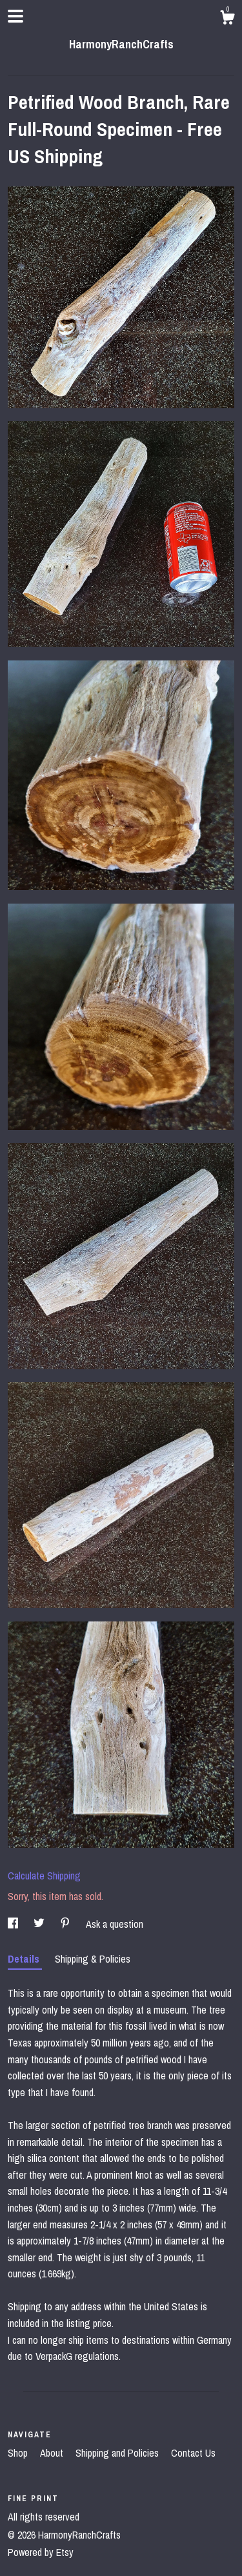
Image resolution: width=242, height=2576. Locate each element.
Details (25, 1959)
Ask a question (114, 1924)
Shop (19, 2453)
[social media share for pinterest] (66, 1924)
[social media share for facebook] (14, 1924)
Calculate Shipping (44, 1875)
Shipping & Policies (92, 1959)
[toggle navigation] (15, 16)
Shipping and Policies (118, 2453)
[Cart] (227, 19)
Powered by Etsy (41, 2552)
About (53, 2453)
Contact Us (193, 2453)
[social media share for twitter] (40, 1924)
